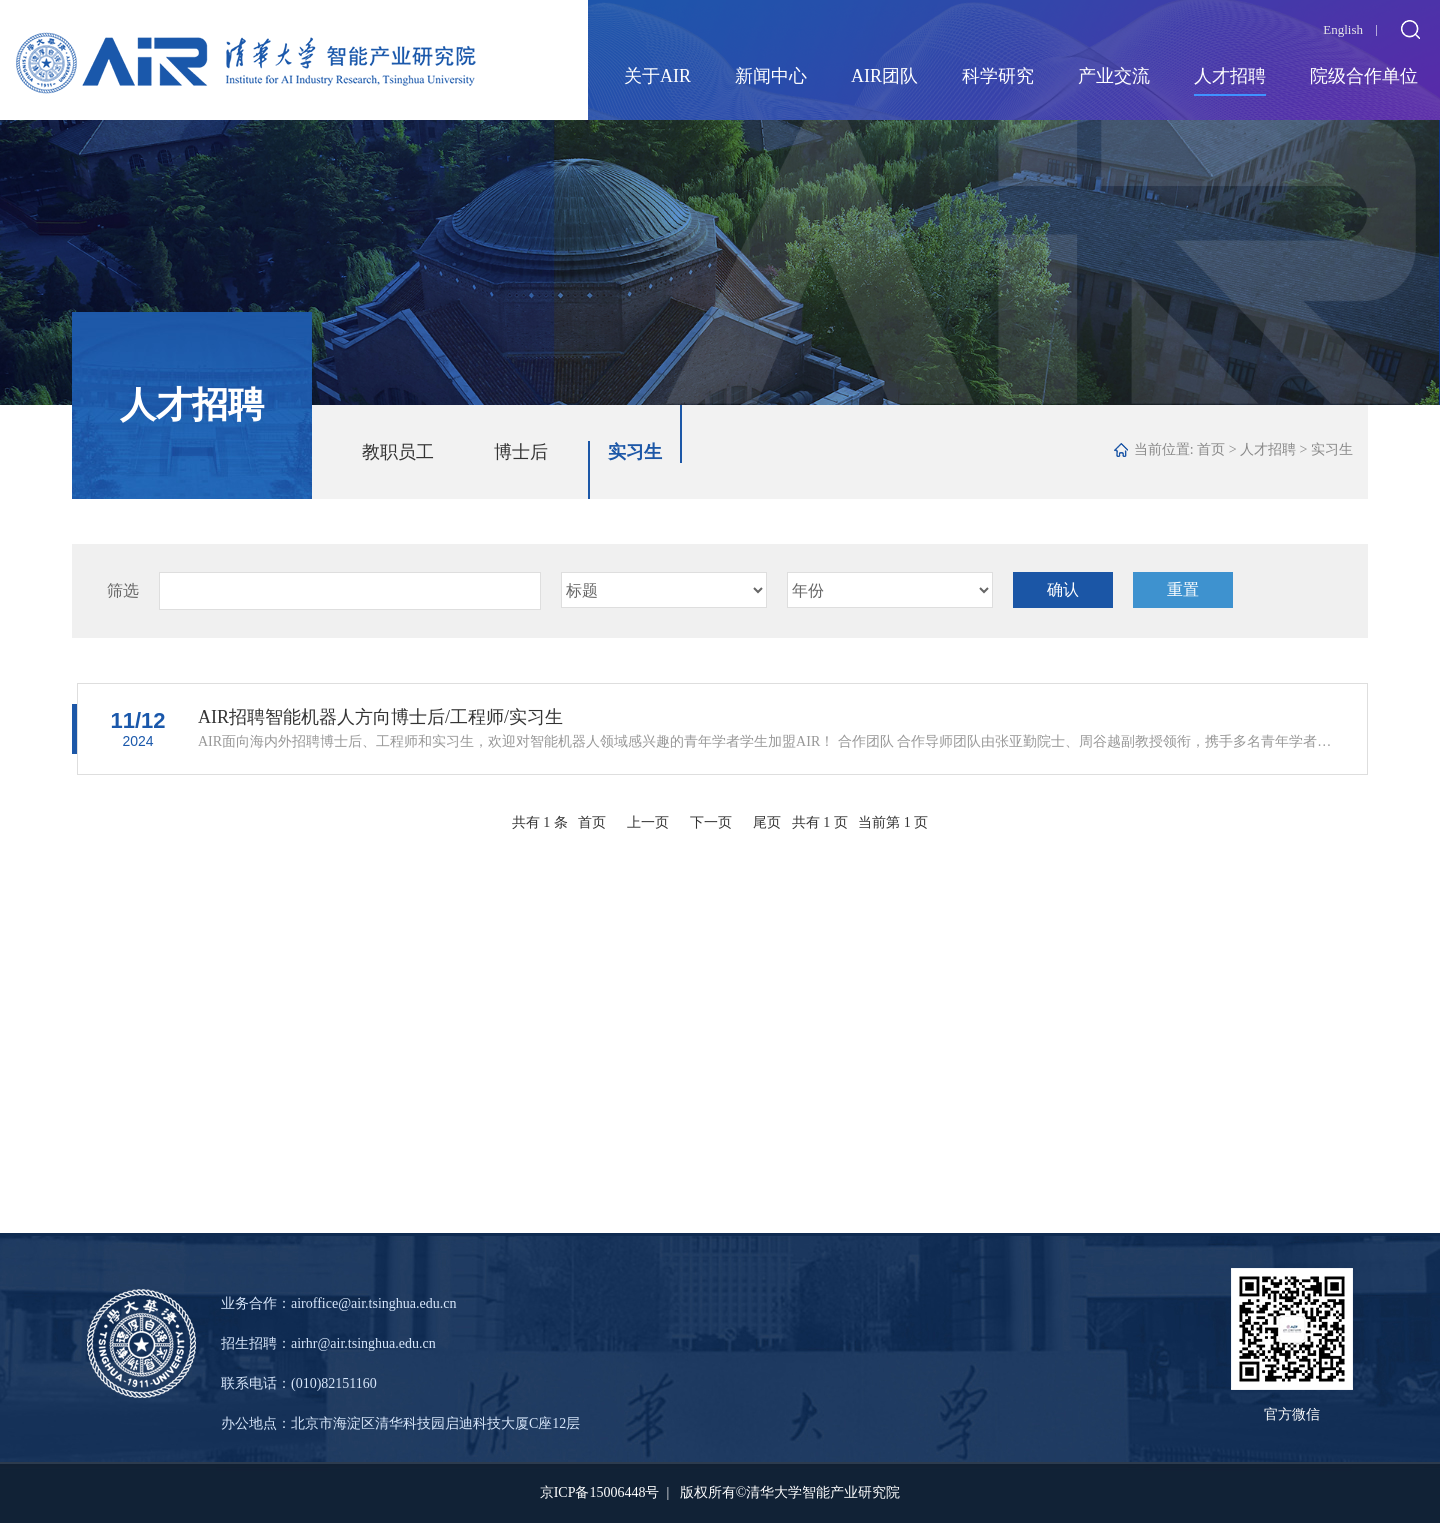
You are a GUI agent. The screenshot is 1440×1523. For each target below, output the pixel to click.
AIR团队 (884, 76)
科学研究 (998, 76)
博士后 (521, 452)
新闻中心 (771, 76)
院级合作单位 (1364, 76)
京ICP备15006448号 (600, 1492)
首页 (1211, 449)
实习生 (635, 452)
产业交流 (1114, 76)
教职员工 (398, 452)
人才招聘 (1230, 76)
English (1343, 29)
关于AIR (657, 76)
